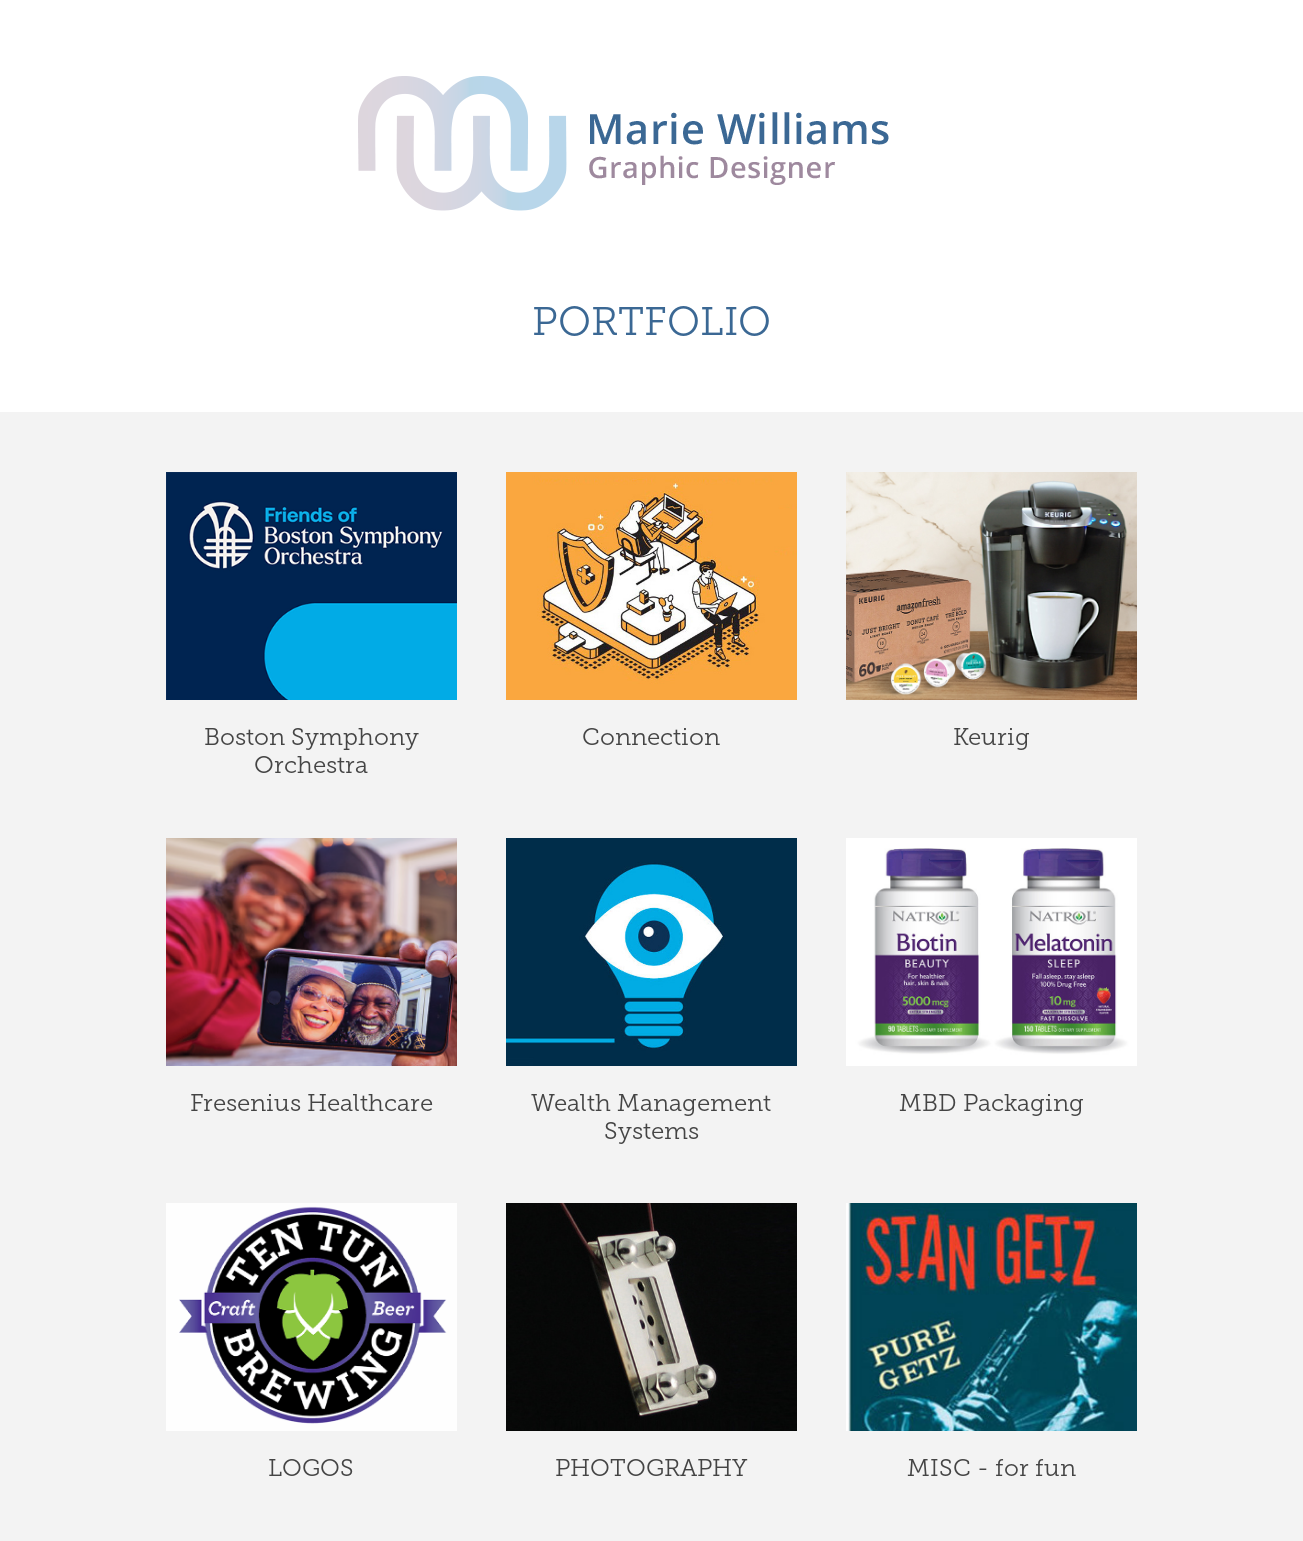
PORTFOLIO (651, 321)
